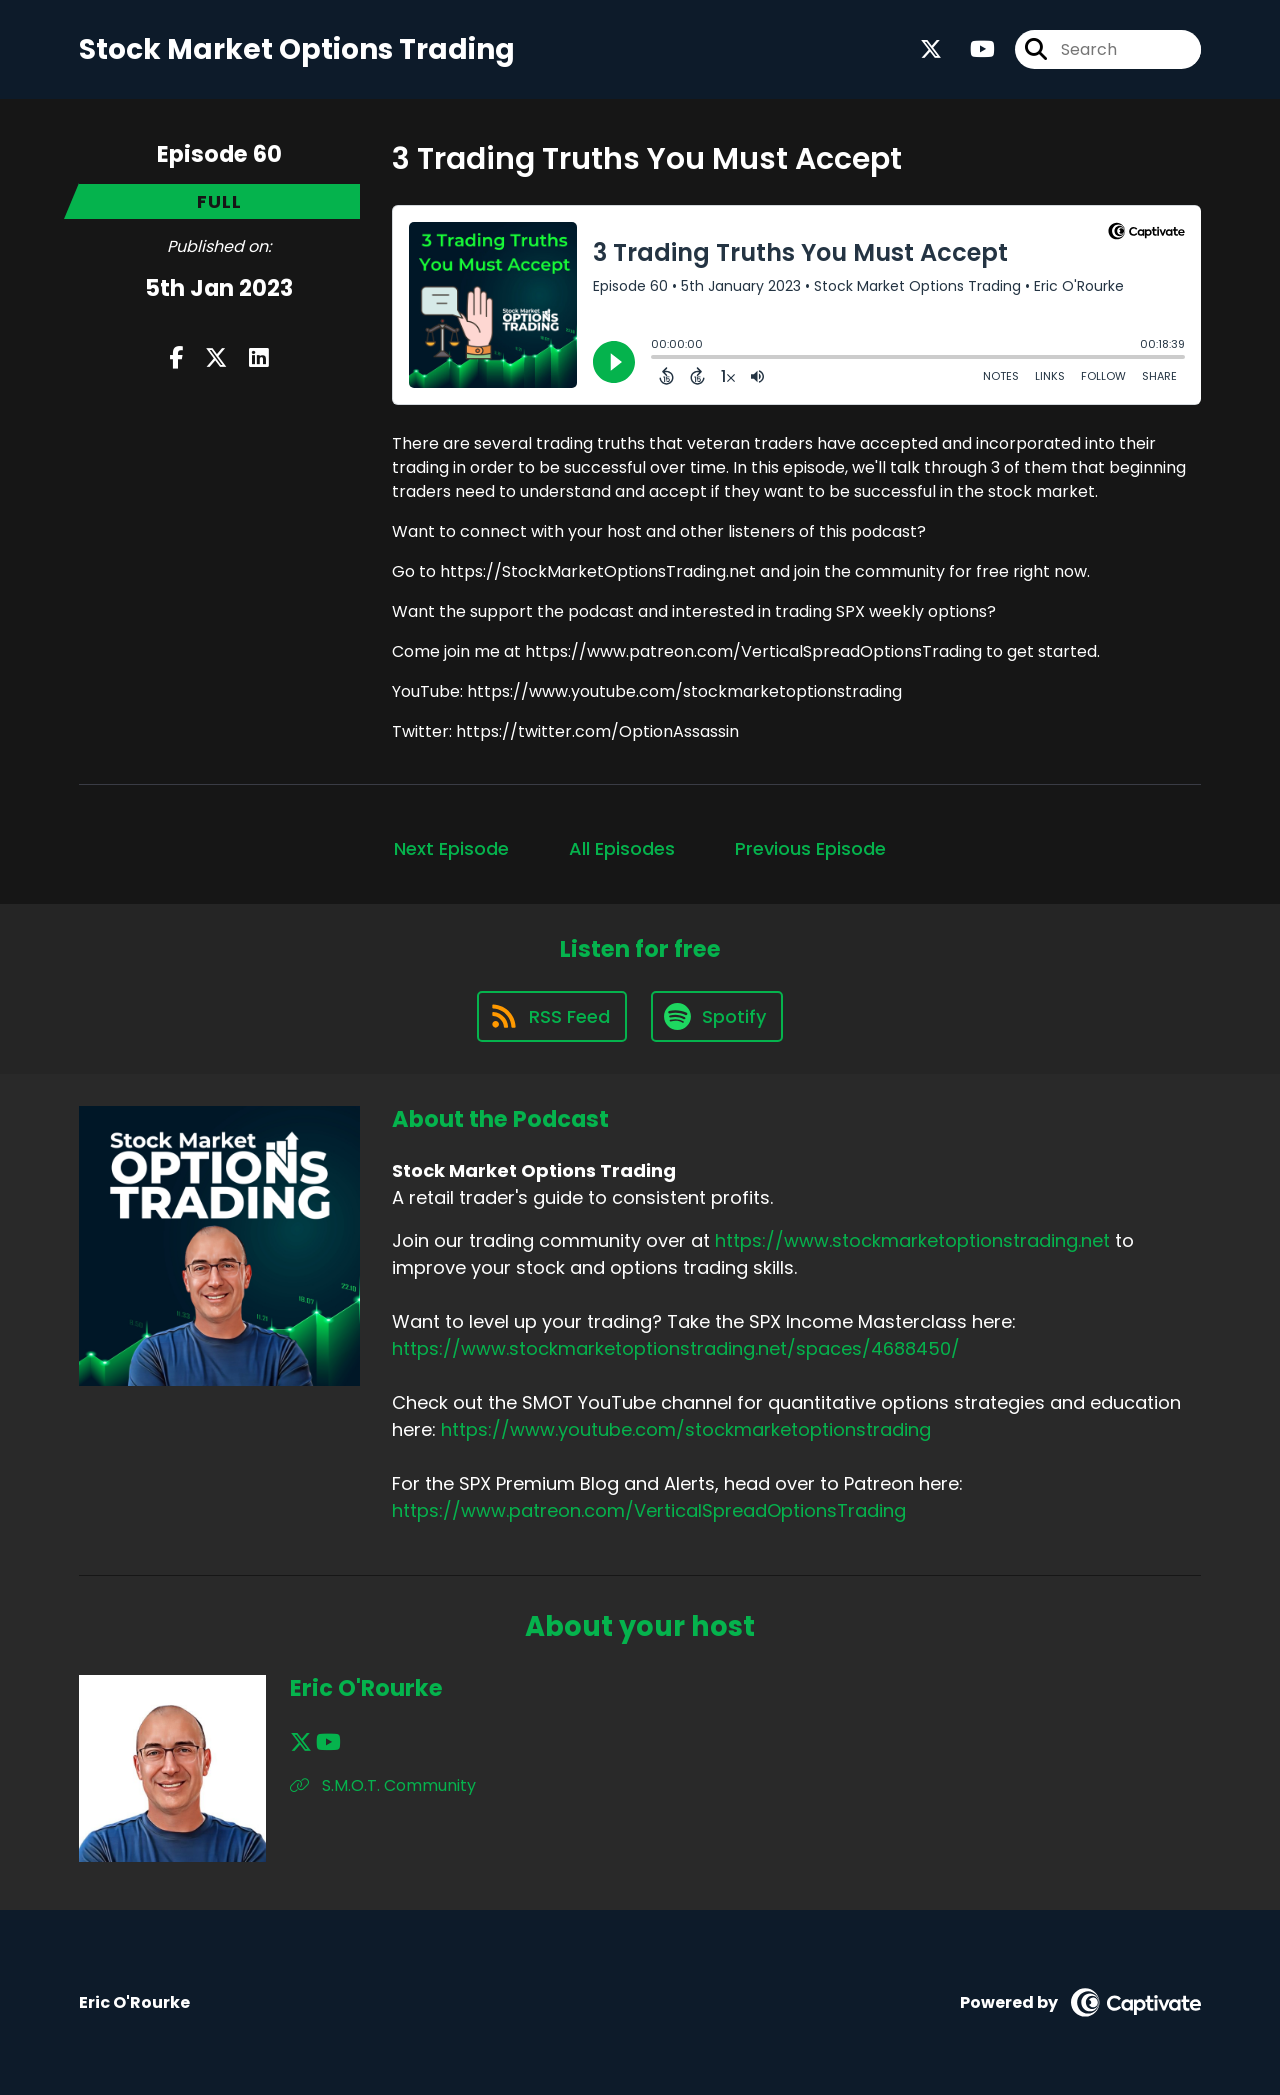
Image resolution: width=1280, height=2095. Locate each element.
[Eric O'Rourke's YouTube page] (328, 1742)
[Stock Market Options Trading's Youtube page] (970, 49)
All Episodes (622, 848)
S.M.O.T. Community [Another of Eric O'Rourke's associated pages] (383, 1785)
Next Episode (451, 848)
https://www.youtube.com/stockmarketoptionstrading (686, 1429)
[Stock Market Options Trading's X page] (931, 49)
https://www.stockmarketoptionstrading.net (912, 1240)
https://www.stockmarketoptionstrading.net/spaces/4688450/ (676, 1348)
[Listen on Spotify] (717, 1016)
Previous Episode (810, 848)
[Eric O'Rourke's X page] (301, 1742)
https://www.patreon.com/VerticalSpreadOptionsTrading (649, 1510)
